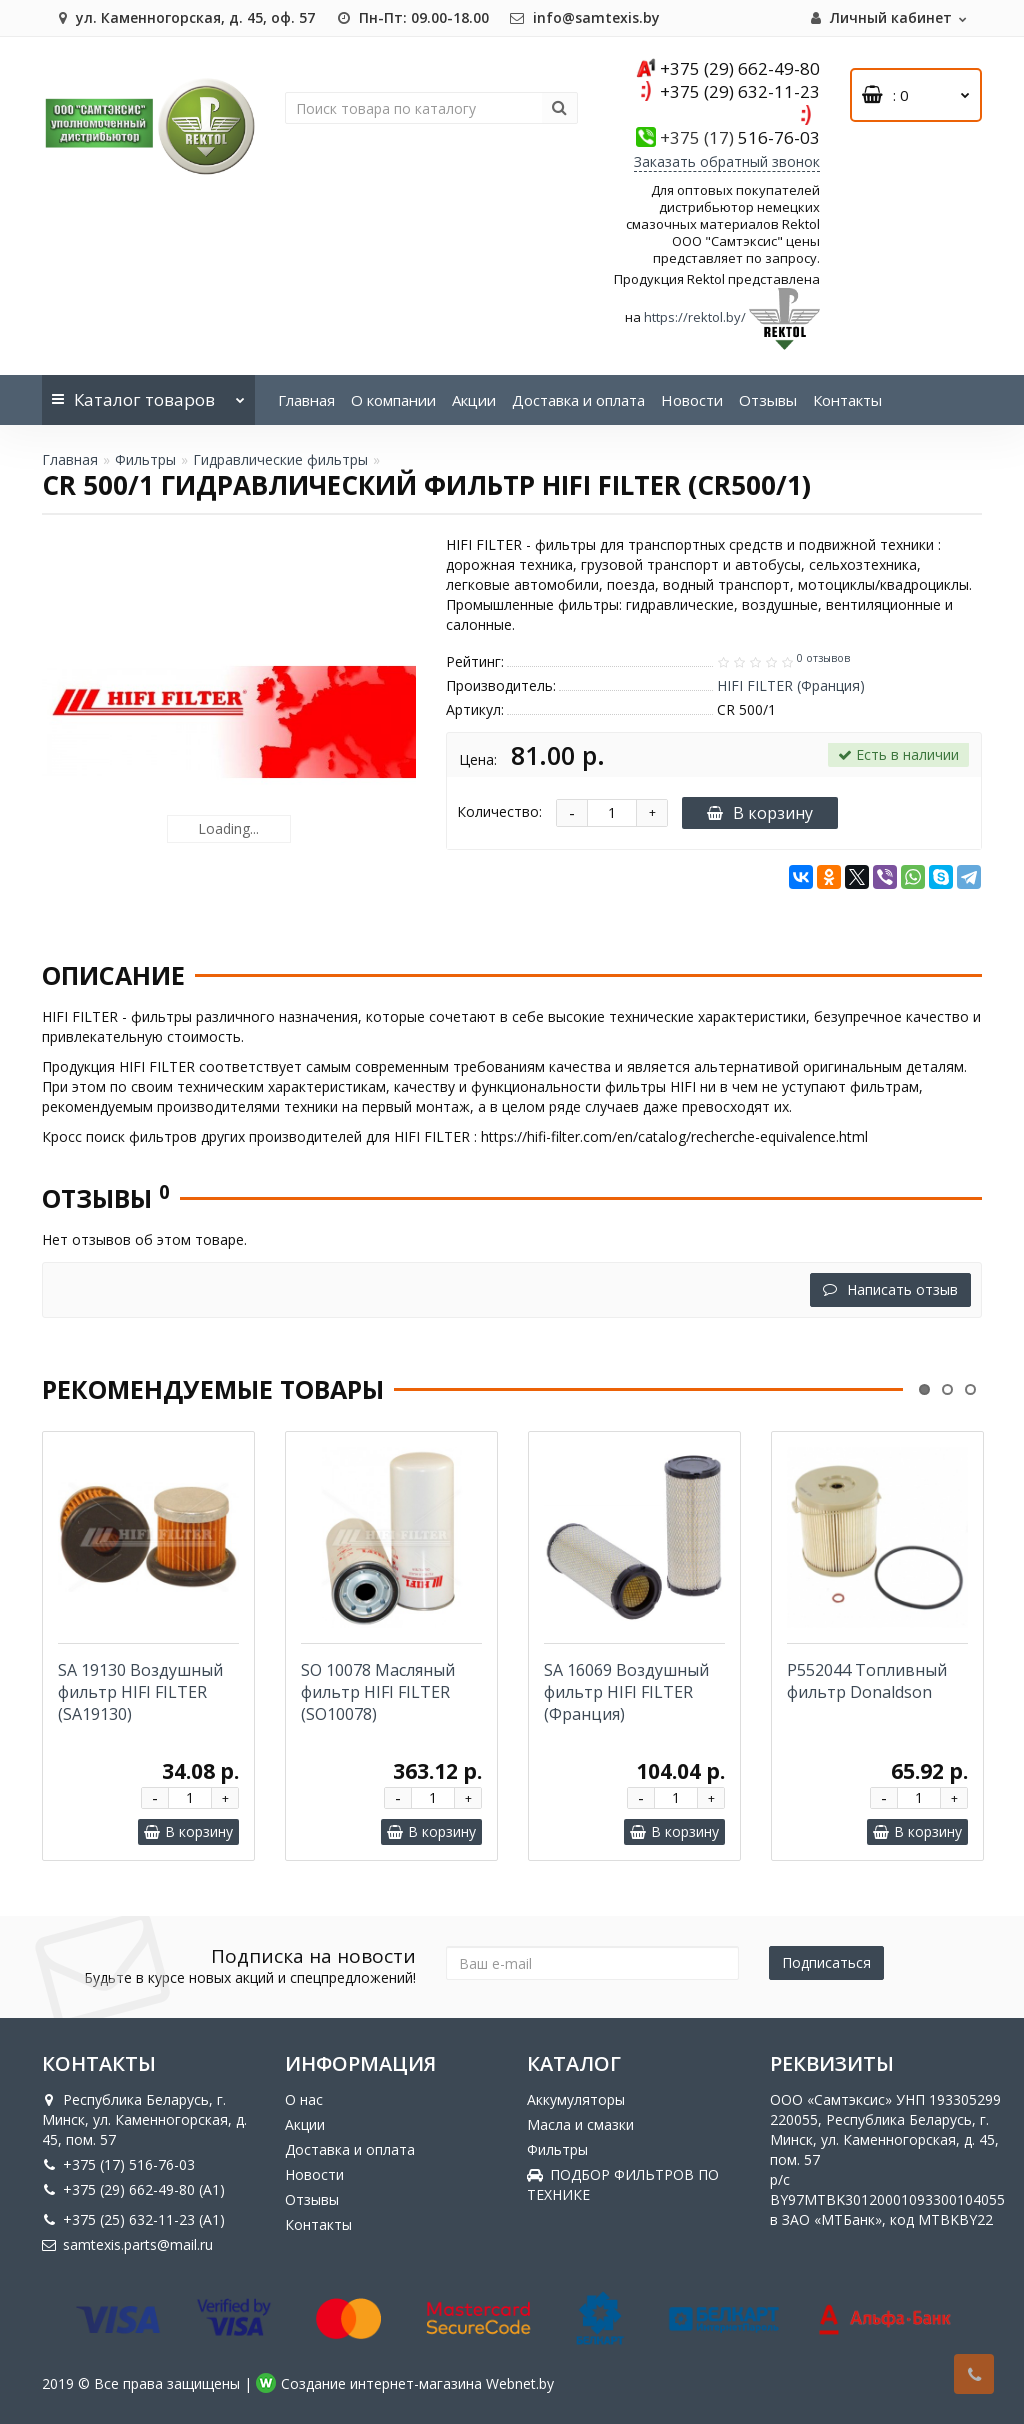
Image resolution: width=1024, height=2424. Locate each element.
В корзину (760, 813)
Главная (306, 400)
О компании (393, 400)
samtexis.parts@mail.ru (127, 2244)
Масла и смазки (580, 2124)
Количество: (499, 811)
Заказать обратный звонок (727, 161)
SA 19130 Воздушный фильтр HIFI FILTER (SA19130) (140, 1692)
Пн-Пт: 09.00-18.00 (412, 17)
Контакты (847, 400)
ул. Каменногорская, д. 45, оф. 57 (183, 17)
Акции (474, 400)
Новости (692, 400)
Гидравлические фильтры (280, 459)
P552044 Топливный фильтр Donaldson (867, 1681)
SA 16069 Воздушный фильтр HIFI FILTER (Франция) (626, 1692)
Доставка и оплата (578, 400)
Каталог (148, 393)
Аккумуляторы (576, 2099)
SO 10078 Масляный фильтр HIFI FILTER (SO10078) (378, 1692)
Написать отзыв (890, 1289)
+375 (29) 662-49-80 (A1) (133, 2189)
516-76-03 (740, 137)
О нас (304, 2099)
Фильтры (145, 459)
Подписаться (826, 1962)
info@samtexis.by (584, 17)
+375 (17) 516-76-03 (118, 2164)
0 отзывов (823, 658)
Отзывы (768, 400)
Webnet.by (520, 2383)
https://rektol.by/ (695, 317)
